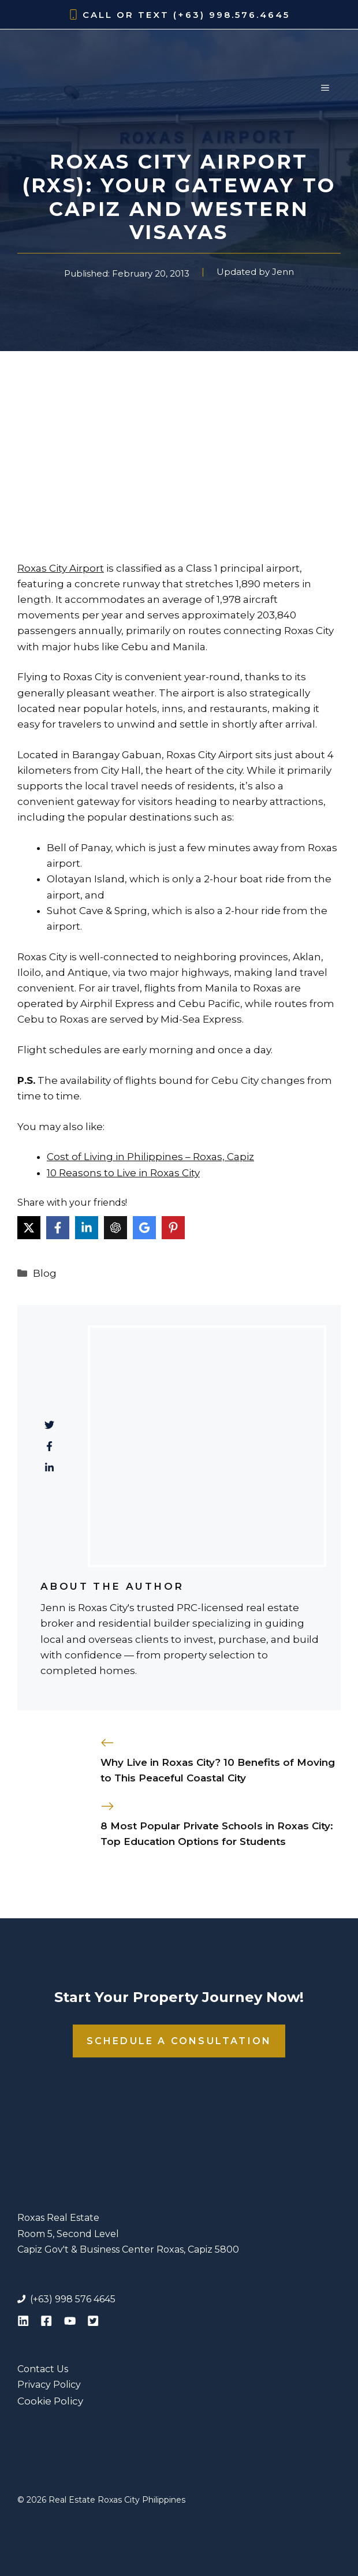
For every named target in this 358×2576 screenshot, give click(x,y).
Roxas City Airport (60, 568)
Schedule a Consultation (179, 2041)
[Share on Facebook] (57, 1227)
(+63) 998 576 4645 (72, 2299)
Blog (45, 1273)
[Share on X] (28, 1227)
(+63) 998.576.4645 (231, 14)
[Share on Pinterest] (173, 1227)
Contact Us (42, 2368)
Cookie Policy (50, 2401)
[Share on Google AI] (144, 1227)
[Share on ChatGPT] (115, 1227)
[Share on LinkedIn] (86, 1227)
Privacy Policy (49, 2384)
